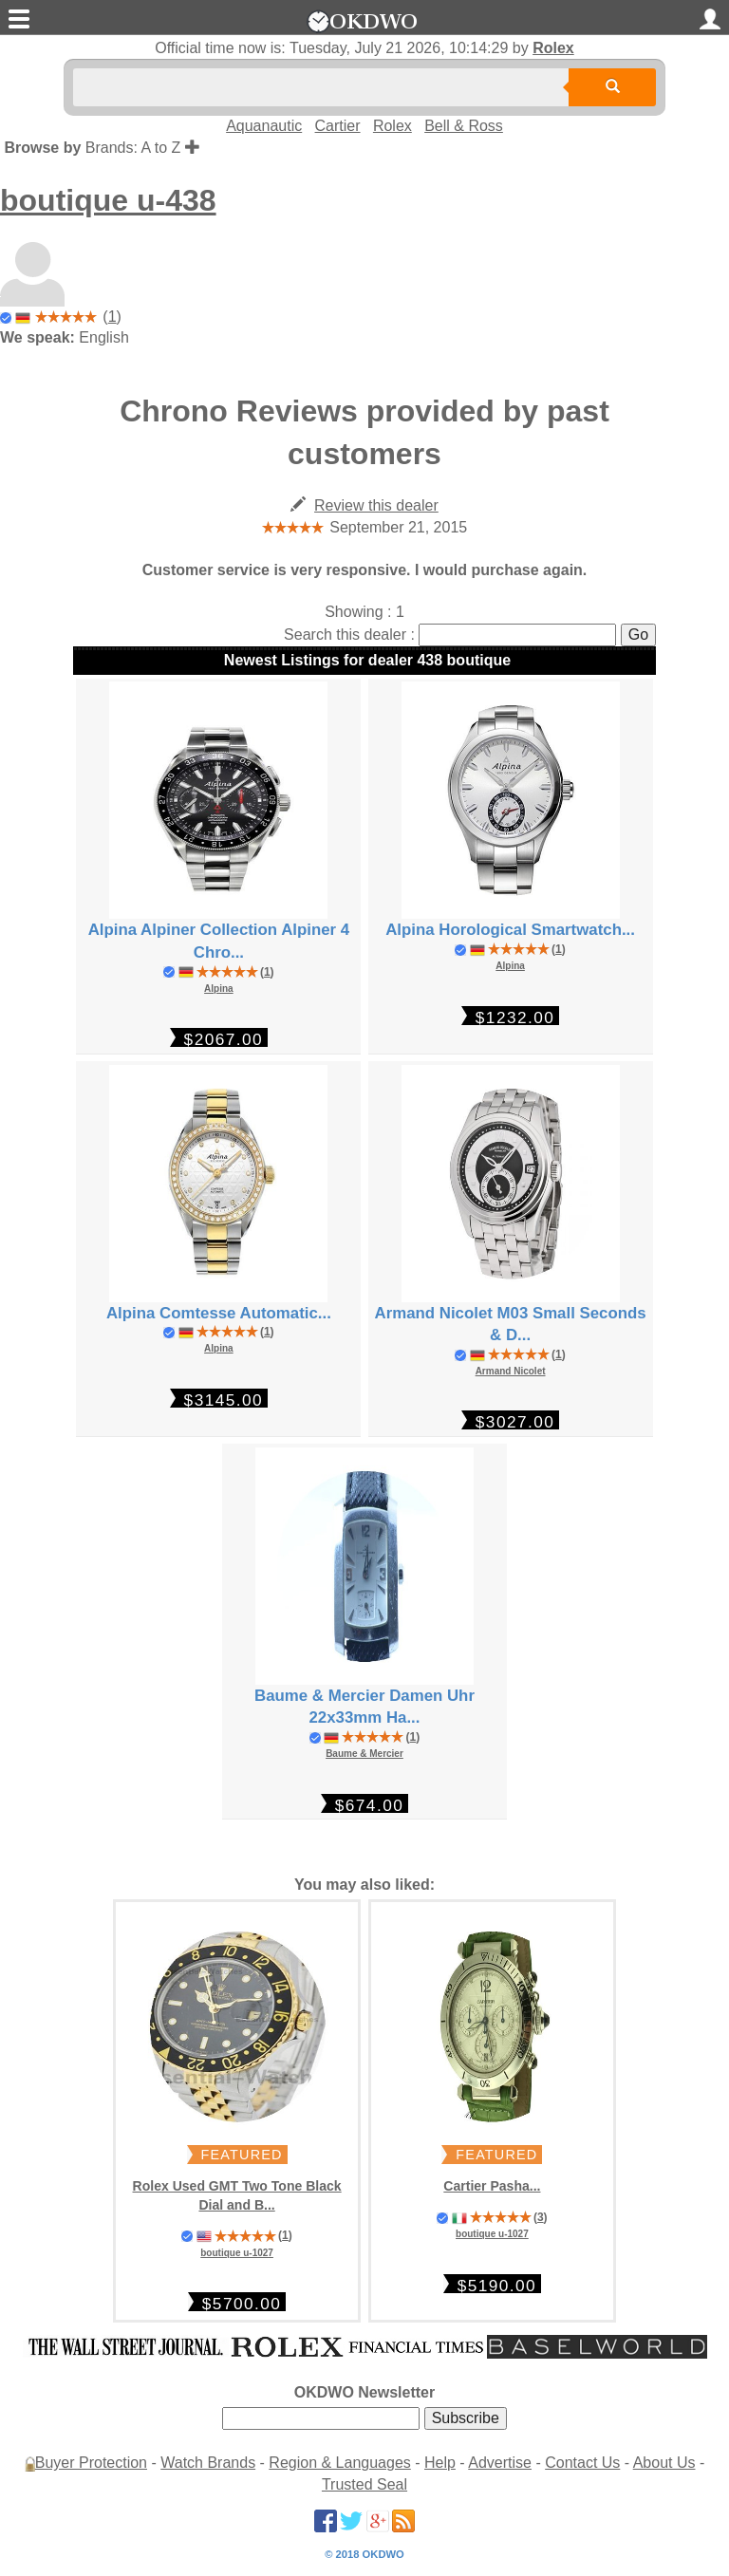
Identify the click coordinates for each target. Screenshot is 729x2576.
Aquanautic (264, 126)
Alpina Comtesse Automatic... (218, 1313)
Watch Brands (207, 2463)
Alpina (219, 988)
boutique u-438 (108, 200)
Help (440, 2463)
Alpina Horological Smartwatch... (510, 930)
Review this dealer (376, 505)
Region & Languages (339, 2463)
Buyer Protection (91, 2463)
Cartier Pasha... (491, 2185)
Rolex (553, 48)
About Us (664, 2463)
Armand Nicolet (511, 1371)
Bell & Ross (463, 126)
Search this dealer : (349, 634)
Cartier (338, 126)
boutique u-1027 (236, 2253)
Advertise (500, 2463)
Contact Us (582, 2463)
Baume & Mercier (364, 1753)
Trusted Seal (364, 2484)
